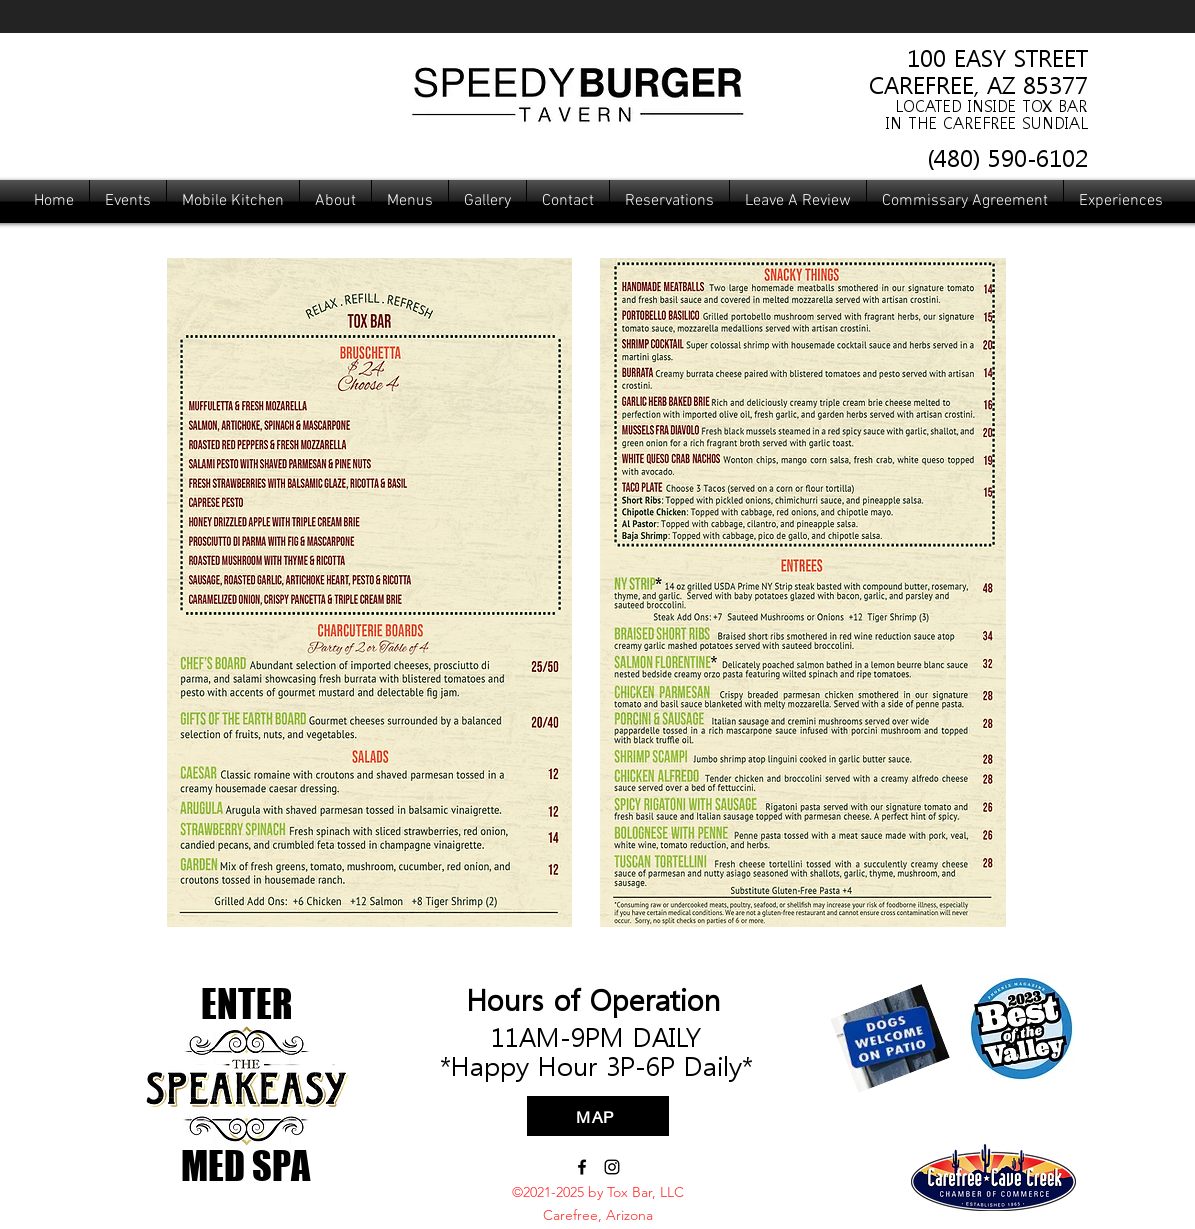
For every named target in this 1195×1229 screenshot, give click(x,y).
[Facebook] (582, 1167)
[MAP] (598, 1116)
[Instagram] (612, 1167)
